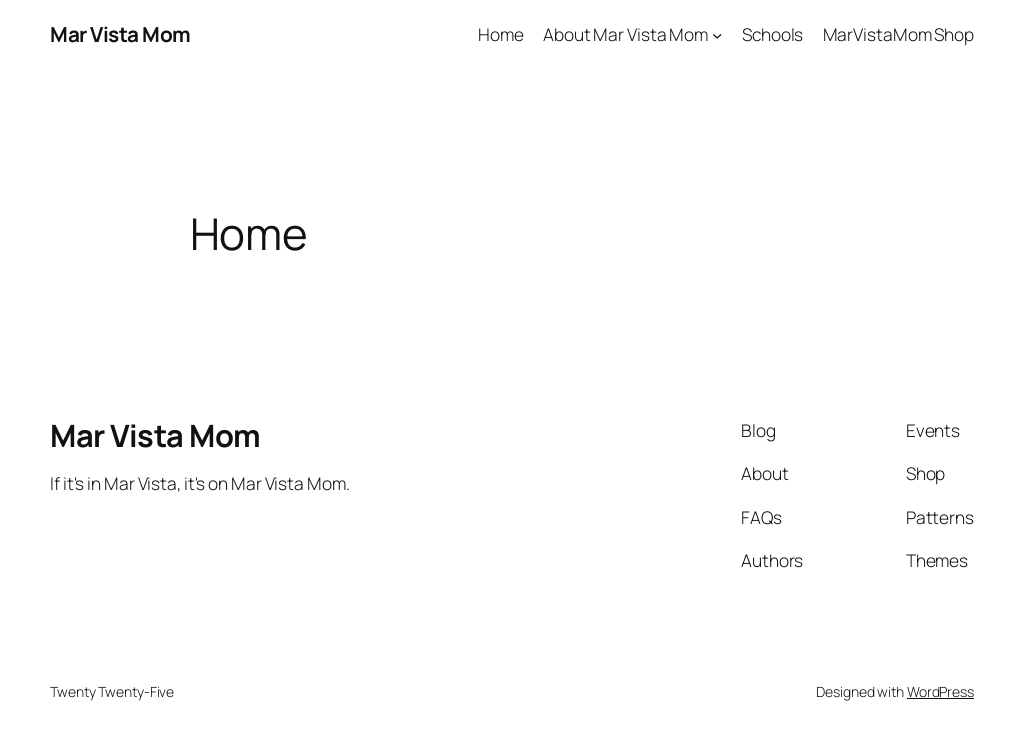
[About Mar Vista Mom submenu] (717, 34)
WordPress (940, 691)
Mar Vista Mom (120, 34)
